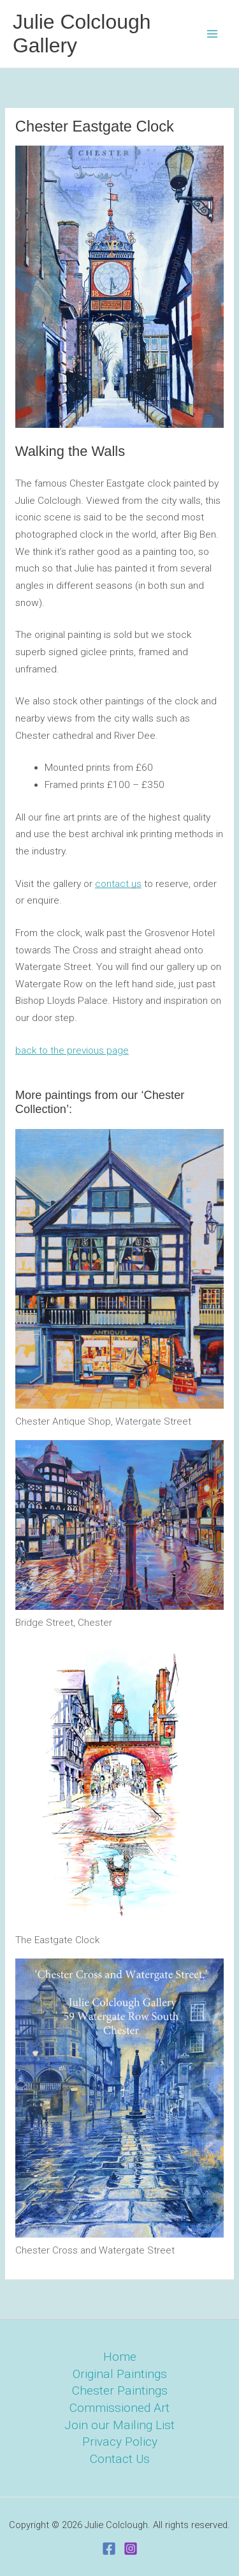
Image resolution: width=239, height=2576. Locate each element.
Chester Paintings (120, 2390)
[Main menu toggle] (212, 33)
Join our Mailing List (119, 2425)
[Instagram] (131, 2549)
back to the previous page (72, 1050)
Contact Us (120, 2458)
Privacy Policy (119, 2441)
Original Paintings (120, 2374)
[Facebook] (109, 2549)
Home (119, 2356)
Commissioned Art (119, 2407)
